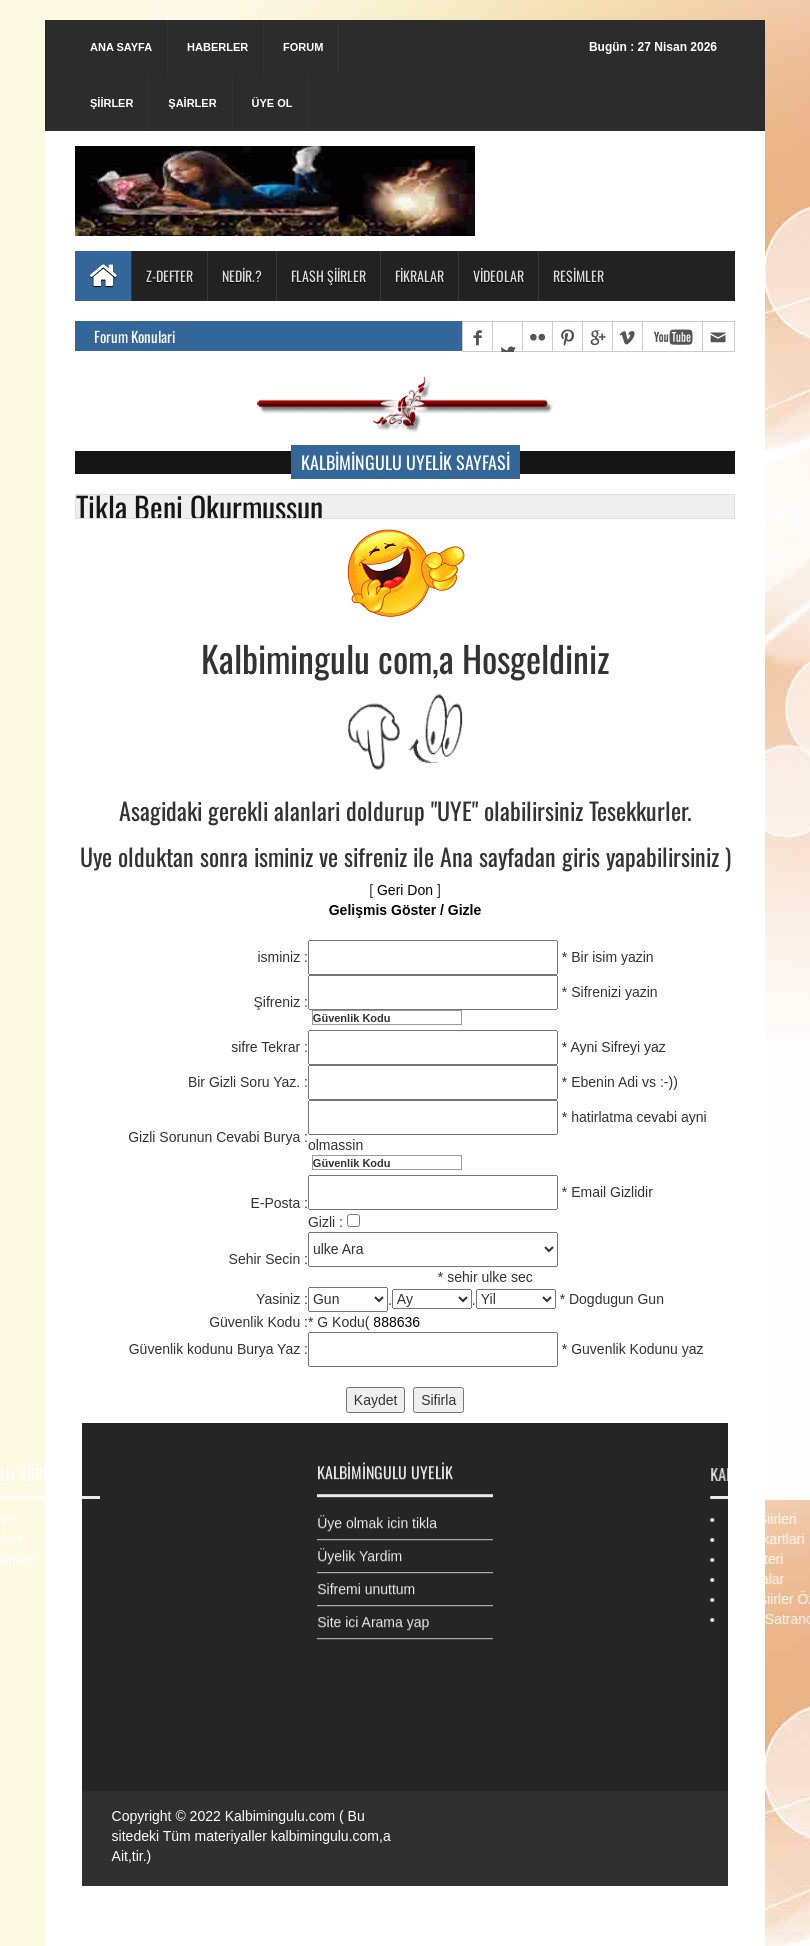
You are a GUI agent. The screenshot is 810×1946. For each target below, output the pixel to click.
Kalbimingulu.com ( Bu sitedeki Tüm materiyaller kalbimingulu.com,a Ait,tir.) (251, 1836)
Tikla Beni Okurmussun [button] (199, 506)
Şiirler (111, 103)
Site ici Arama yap (373, 1612)
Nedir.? (242, 275)
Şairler (192, 103)
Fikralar (419, 275)
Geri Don (405, 890)
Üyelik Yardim (359, 1546)
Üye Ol (271, 103)
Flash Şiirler (328, 275)
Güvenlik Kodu (352, 1018)
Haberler (217, 47)
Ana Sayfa (121, 47)
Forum (303, 47)
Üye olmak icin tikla (377, 1513)
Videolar (498, 275)
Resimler (578, 275)
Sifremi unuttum (366, 1579)
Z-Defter (169, 275)
